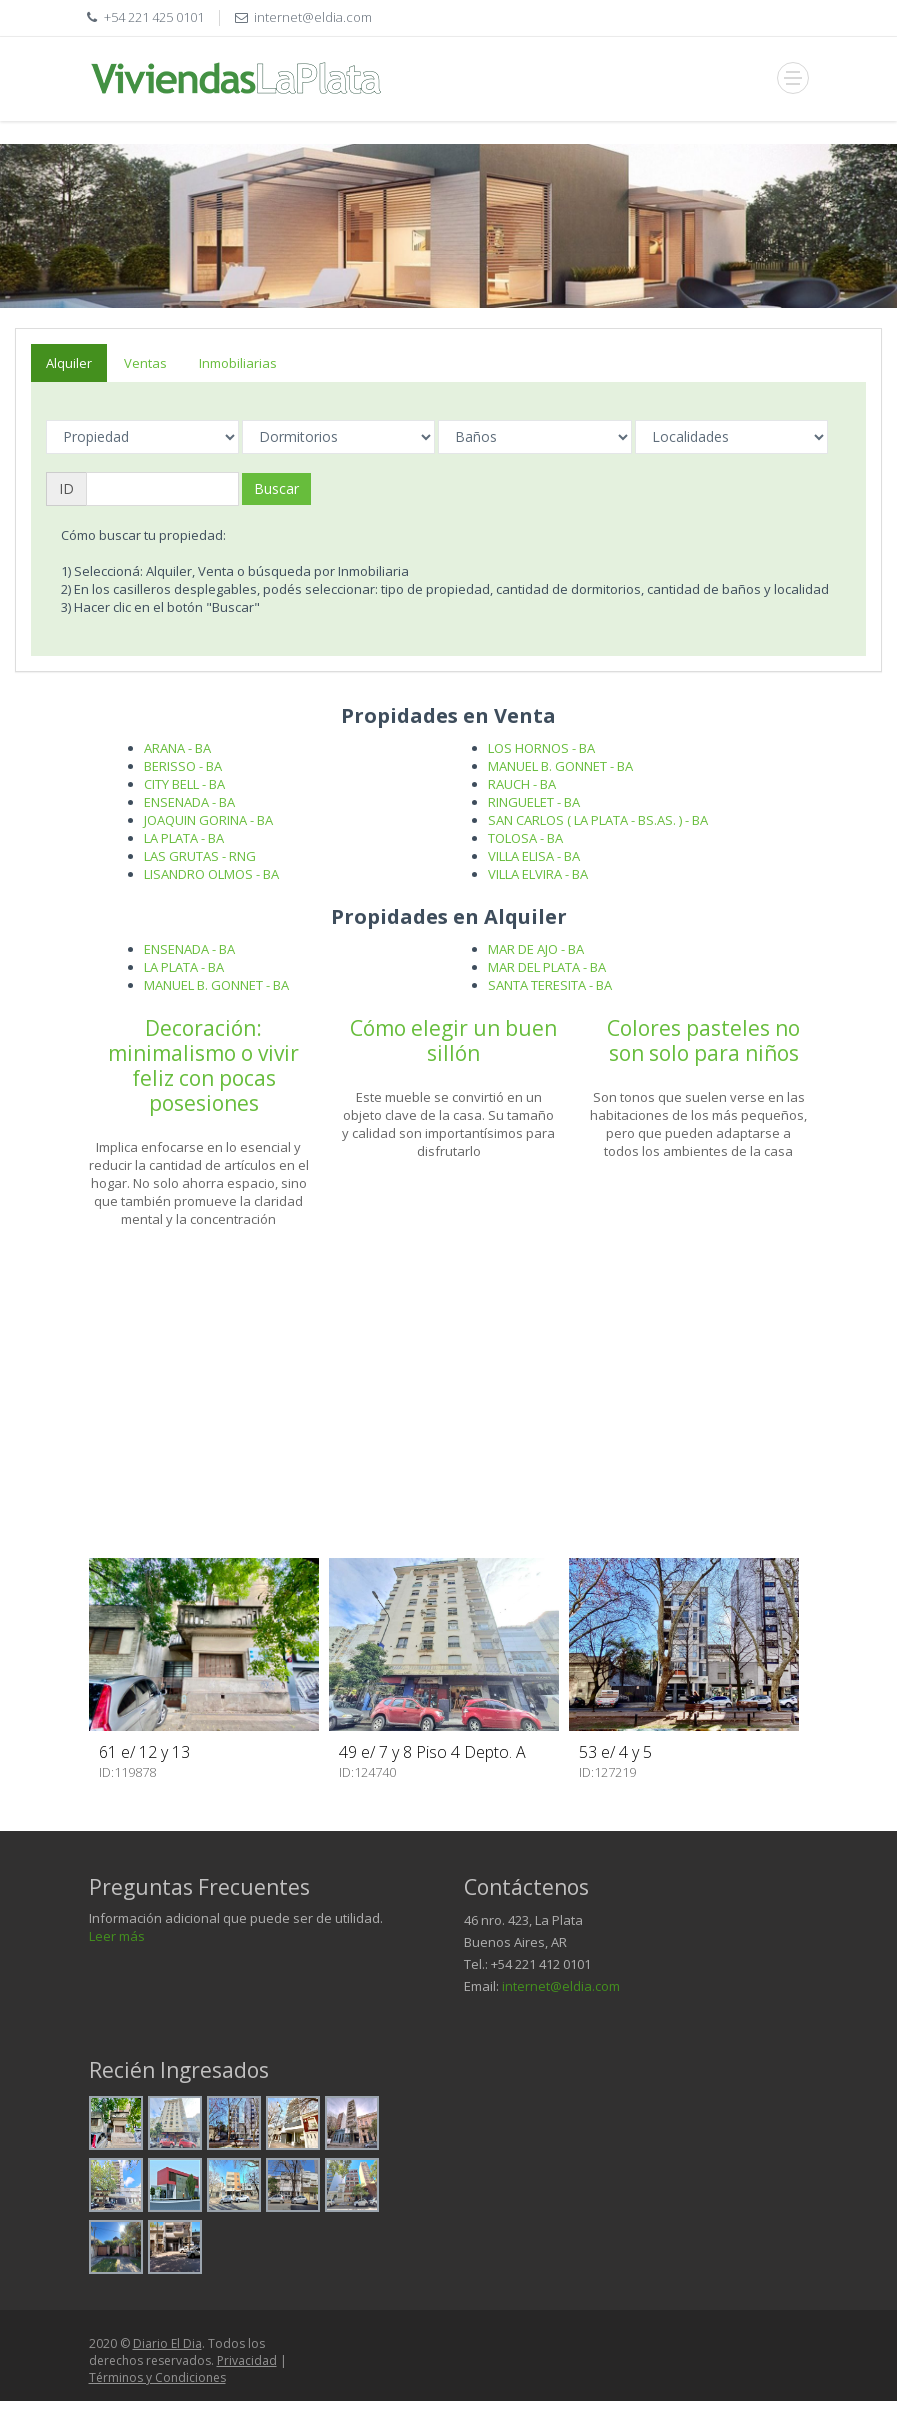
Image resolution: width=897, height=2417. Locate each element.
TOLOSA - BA (525, 838)
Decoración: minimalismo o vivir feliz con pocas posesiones (203, 1065)
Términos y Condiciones (157, 2377)
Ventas (145, 363)
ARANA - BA (177, 748)
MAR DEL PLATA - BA (547, 967)
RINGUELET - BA (534, 802)
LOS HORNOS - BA (541, 748)
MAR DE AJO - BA (536, 949)
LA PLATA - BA (184, 838)
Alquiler (69, 363)
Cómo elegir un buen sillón (453, 1040)
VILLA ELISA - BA (534, 856)
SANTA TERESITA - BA (550, 985)
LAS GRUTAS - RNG (200, 856)
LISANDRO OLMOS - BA (211, 874)
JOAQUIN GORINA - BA (208, 820)
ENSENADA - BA (189, 802)
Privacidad (247, 2360)
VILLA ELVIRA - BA (538, 874)
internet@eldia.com (561, 1986)
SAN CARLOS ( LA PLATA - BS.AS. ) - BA (598, 820)
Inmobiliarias (238, 363)
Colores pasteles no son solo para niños (703, 1040)
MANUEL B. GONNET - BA (560, 766)
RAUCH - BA (522, 784)
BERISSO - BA (183, 766)
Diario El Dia (167, 2343)
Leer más (117, 1936)
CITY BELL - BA (184, 784)
